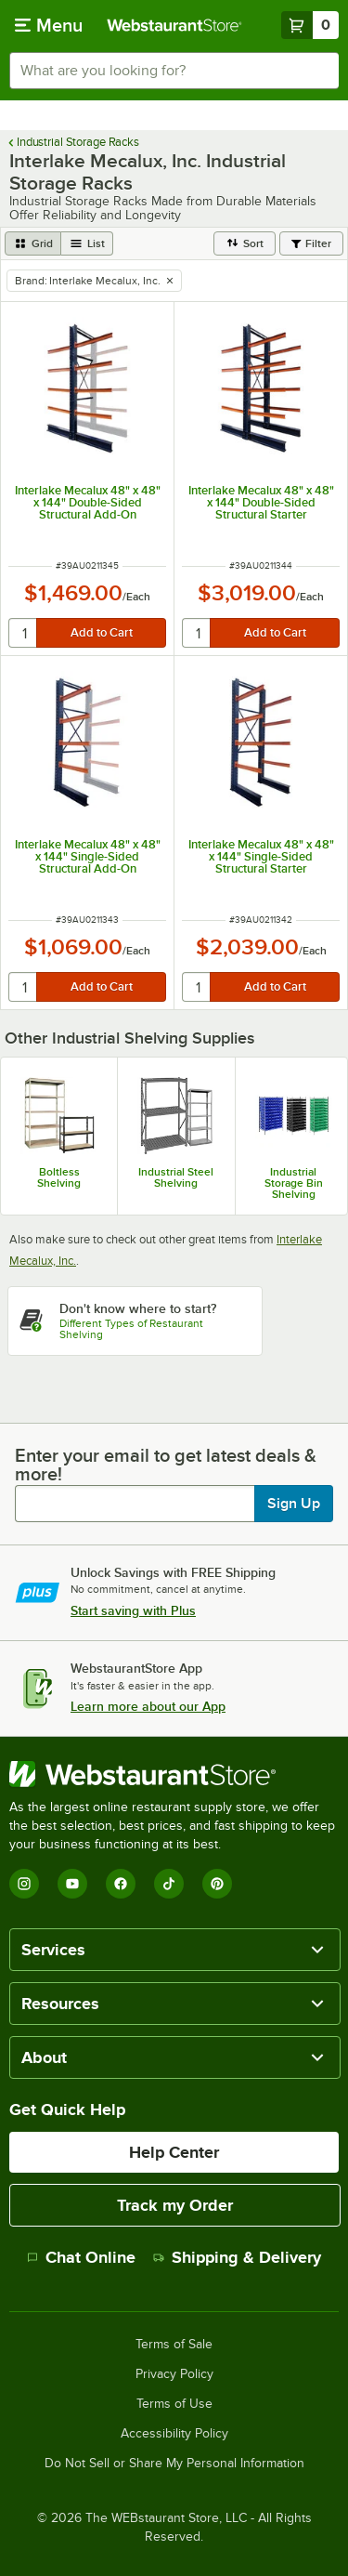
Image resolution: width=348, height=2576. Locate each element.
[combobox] (174, 70)
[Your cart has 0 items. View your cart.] (310, 25)
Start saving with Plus (133, 1610)
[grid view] (33, 243)
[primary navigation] (48, 25)
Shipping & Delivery (237, 2257)
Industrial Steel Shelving (175, 1177)
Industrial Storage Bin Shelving (293, 1183)
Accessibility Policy (174, 2433)
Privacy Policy (174, 2374)
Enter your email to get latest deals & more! (165, 1464)
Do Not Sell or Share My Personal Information (174, 2463)
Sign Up (293, 1503)
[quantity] (23, 633)
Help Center (174, 2152)
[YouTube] (72, 1884)
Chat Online (81, 2257)
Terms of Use (174, 2404)
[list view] (87, 243)
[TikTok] (169, 1884)
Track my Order (175, 2205)
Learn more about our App (148, 1706)
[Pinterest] (217, 1884)
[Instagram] (24, 1884)
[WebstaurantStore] (174, 1774)
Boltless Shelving (59, 1177)
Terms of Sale (174, 2344)
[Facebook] (120, 1884)
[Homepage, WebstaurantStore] (174, 25)
